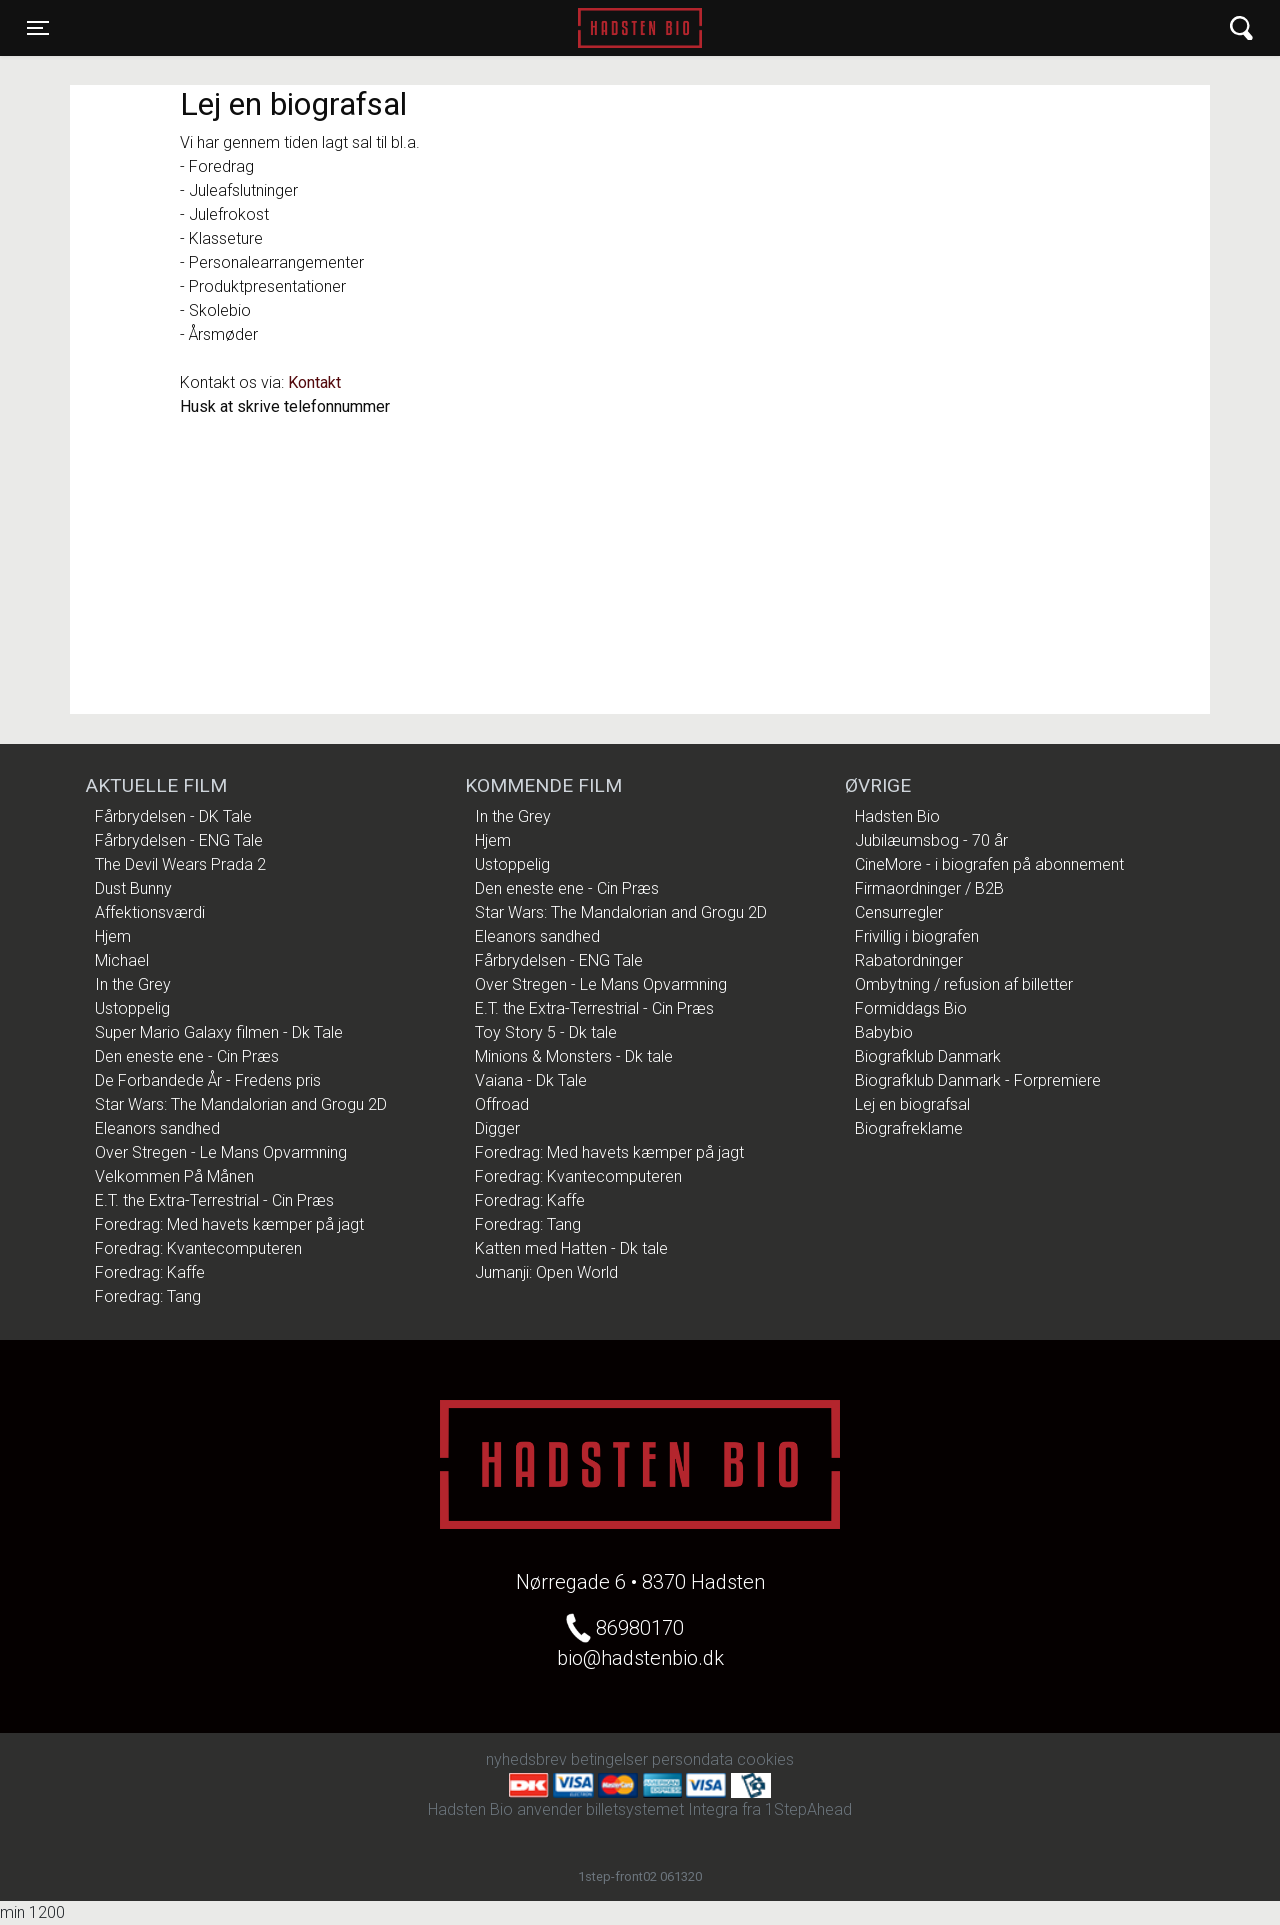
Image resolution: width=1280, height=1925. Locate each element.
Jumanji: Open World (546, 1272)
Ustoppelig (132, 1008)
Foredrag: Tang (148, 1296)
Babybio (884, 1032)
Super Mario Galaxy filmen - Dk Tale (219, 1032)
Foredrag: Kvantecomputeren (198, 1248)
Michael (122, 960)
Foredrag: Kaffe (150, 1272)
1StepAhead (808, 1809)
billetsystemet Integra (662, 1809)
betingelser (609, 1759)
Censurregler (899, 912)
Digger (497, 1128)
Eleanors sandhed (157, 1128)
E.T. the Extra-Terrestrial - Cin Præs (214, 1200)
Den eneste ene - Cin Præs (187, 1056)
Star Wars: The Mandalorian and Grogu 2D (241, 1104)
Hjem (113, 936)
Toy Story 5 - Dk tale (546, 1032)
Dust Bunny (133, 888)
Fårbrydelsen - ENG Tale (179, 840)
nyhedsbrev (526, 1759)
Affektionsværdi (150, 912)
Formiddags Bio (911, 1008)
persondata (692, 1759)
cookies (765, 1759)
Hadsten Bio (640, 28)
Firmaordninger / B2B (929, 888)
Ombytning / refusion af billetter (964, 984)
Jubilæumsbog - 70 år (931, 840)
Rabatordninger (909, 960)
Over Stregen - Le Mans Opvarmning (221, 1152)
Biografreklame (909, 1128)
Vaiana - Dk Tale (531, 1080)
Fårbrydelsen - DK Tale (173, 816)
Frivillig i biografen (917, 936)
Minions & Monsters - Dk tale (574, 1056)
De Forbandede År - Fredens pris (208, 1080)
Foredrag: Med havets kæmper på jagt (229, 1224)
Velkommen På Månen (174, 1176)
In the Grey (133, 984)
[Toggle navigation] (38, 28)
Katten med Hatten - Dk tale (571, 1248)
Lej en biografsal (912, 1104)
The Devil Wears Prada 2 (180, 864)
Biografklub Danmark (928, 1056)
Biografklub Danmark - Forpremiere (978, 1080)
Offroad (502, 1104)
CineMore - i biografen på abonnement (989, 864)
